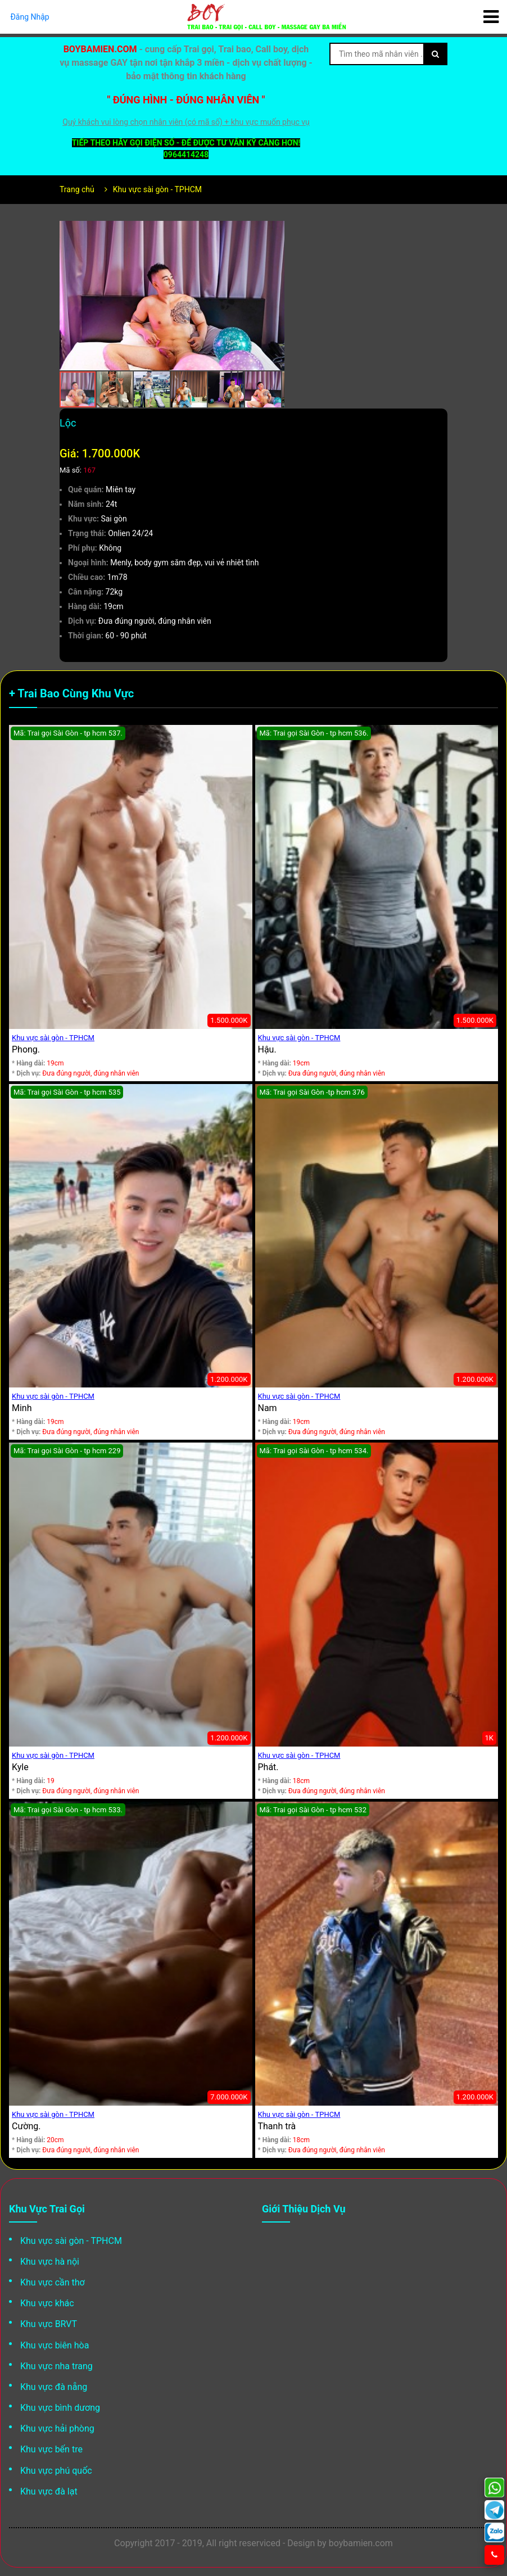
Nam (267, 1408)
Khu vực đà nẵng (53, 2387)
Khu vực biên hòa (54, 2345)
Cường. (26, 2126)
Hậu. (267, 1049)
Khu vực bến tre (51, 2449)
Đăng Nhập (29, 16)
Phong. (26, 1049)
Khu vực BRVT (48, 2324)
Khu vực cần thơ (52, 2282)
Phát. (268, 1767)
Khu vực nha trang (56, 2366)
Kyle (20, 1767)
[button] (274, 231)
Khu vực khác (47, 2303)
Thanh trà (277, 2126)
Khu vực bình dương (60, 2407)
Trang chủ (77, 189)
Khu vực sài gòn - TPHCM (157, 189)
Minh (22, 1408)
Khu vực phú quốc (56, 2470)
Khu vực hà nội (49, 2261)
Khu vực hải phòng (57, 2428)
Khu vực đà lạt (49, 2491)
